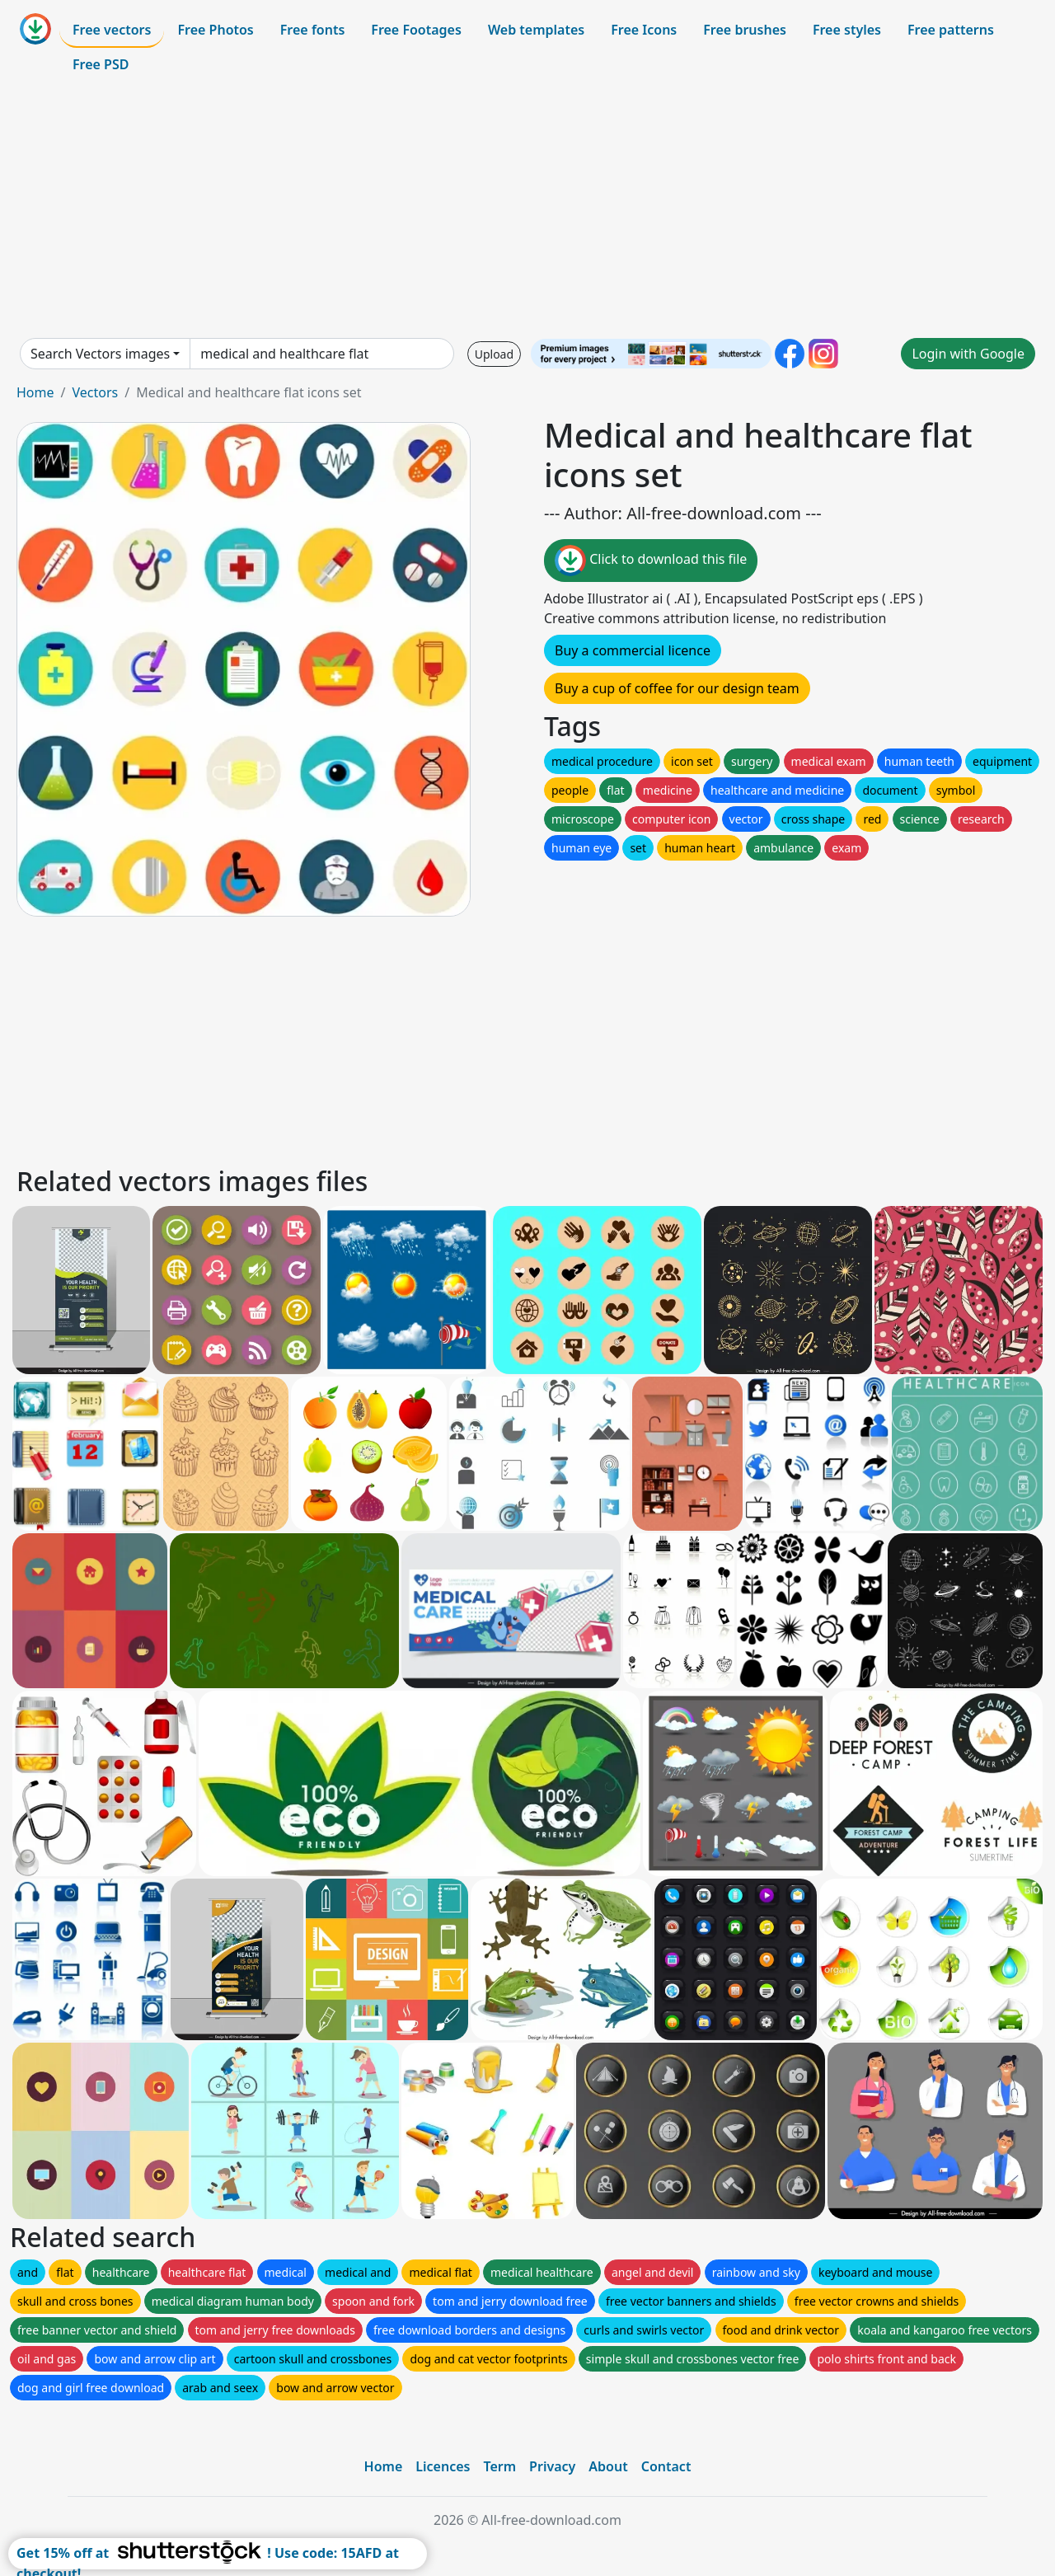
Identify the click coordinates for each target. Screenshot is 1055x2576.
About (607, 2466)
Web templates (536, 30)
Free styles (847, 30)
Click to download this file (651, 560)
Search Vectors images (100, 354)
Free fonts (312, 30)
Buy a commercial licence (632, 650)
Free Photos (215, 30)
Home (35, 392)
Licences (442, 2466)
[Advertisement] (527, 209)
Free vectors (112, 30)
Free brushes (744, 30)
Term (499, 2466)
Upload (494, 354)
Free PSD (101, 64)
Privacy (552, 2466)
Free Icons (644, 30)
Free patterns (950, 30)
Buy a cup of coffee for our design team (677, 688)
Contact (666, 2466)
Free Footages (416, 30)
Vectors (95, 392)
